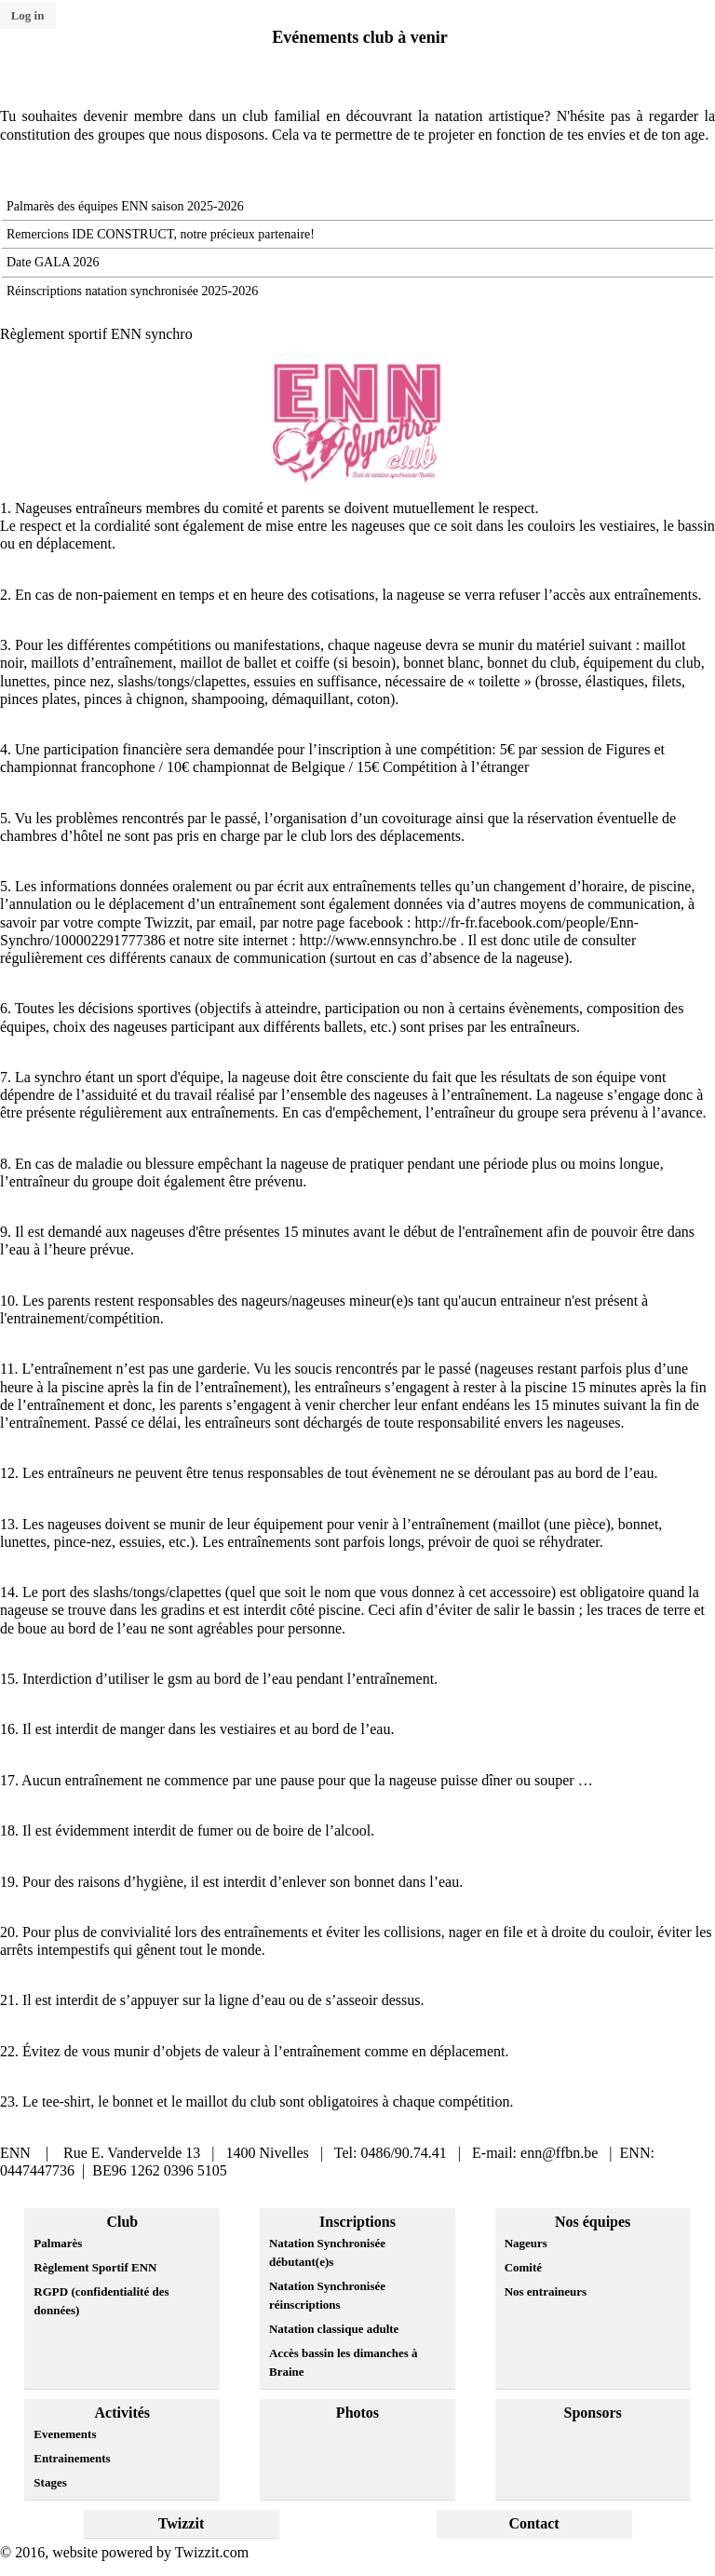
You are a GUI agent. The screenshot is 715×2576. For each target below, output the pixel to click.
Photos (357, 2412)
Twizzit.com (212, 2552)
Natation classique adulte (333, 2329)
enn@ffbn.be (559, 2153)
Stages (50, 2482)
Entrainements (72, 2458)
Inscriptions (357, 2222)
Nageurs (526, 2243)
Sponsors (593, 2412)
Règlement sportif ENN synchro (96, 334)
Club (122, 2222)
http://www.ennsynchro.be (378, 940)
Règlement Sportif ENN (95, 2267)
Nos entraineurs (546, 2291)
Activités (123, 2412)
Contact (533, 2523)
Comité (523, 2267)
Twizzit (181, 2523)
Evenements (65, 2434)
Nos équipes (592, 2222)
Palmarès (58, 2243)
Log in (28, 15)
